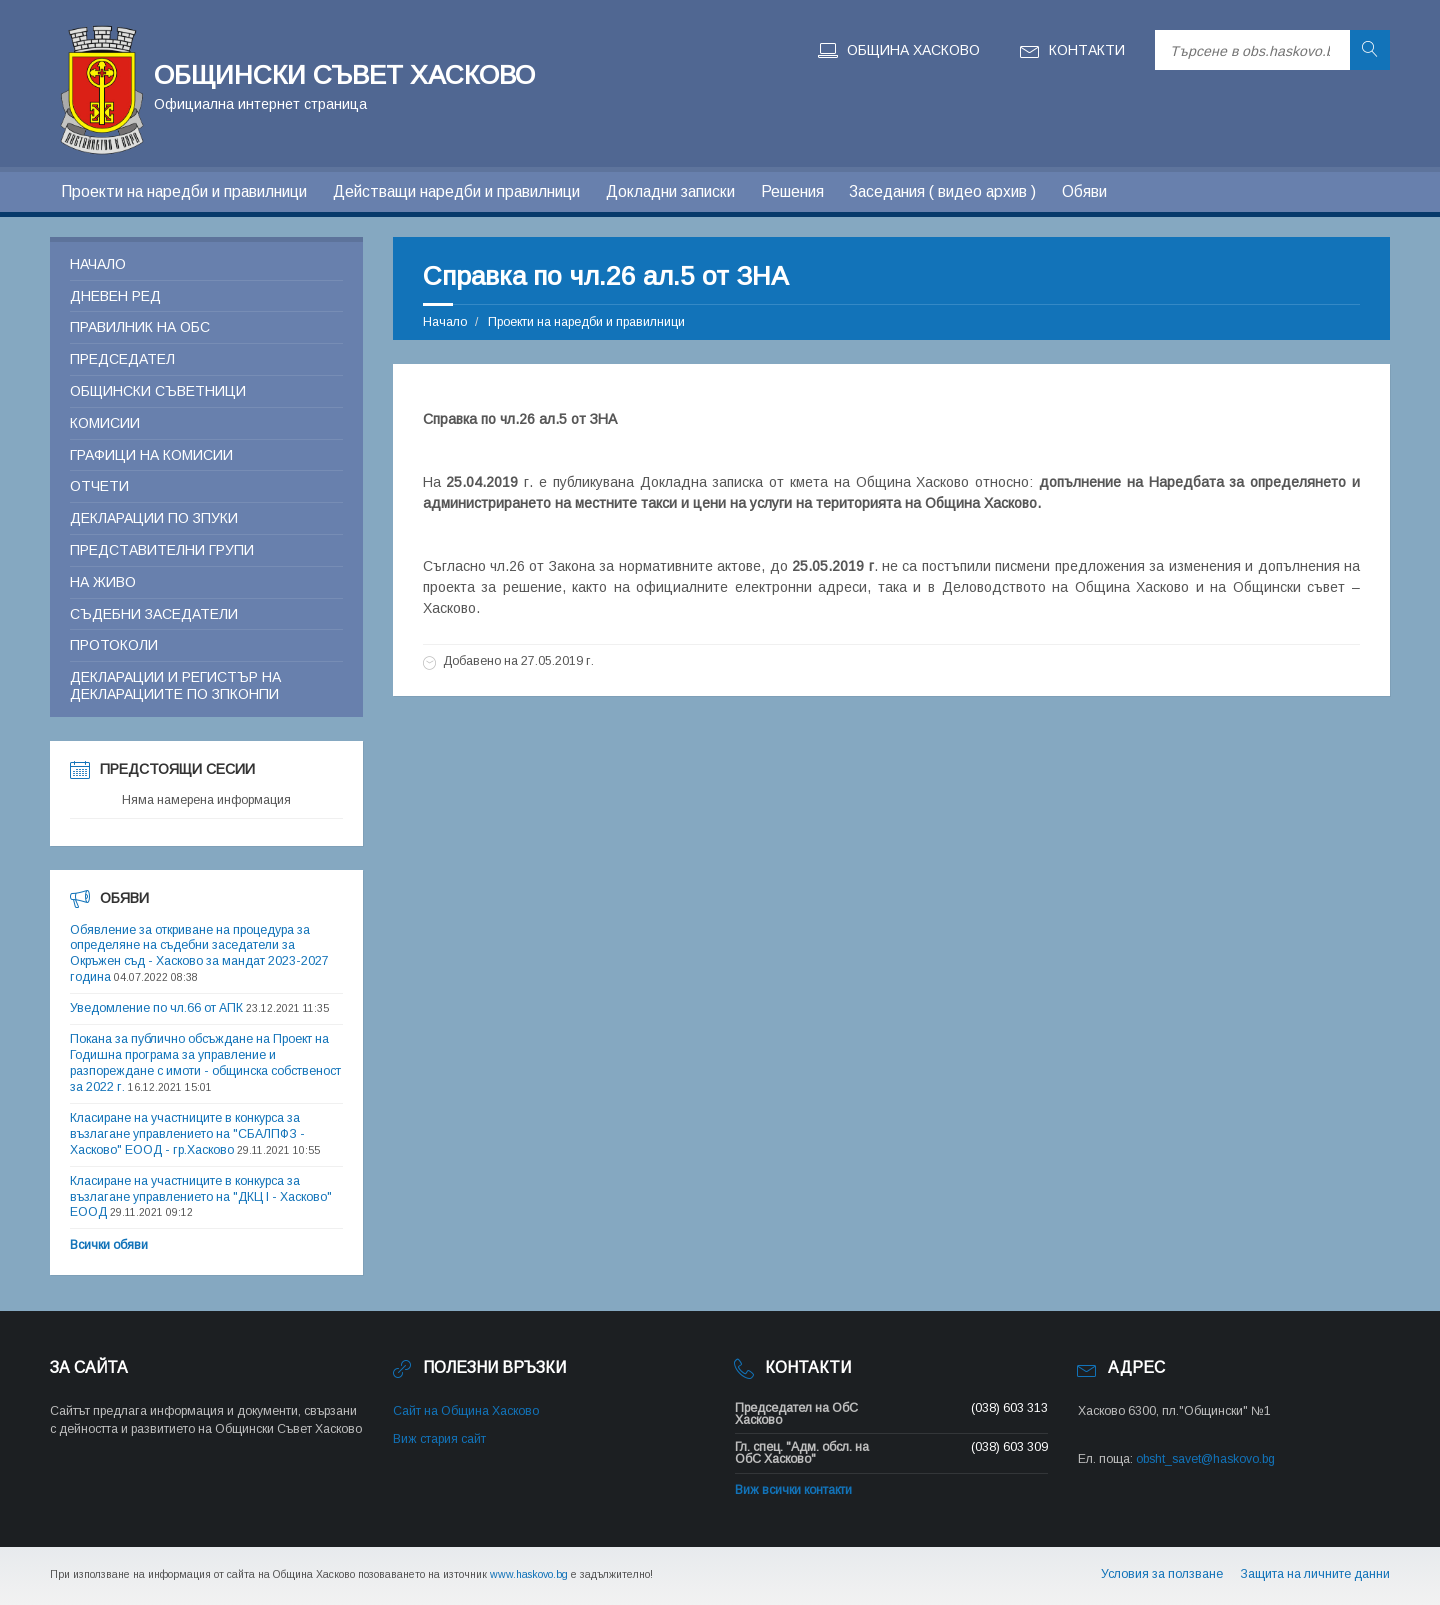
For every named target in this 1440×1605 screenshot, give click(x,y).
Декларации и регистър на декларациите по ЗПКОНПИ (175, 685)
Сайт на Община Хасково (466, 1411)
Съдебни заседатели (154, 614)
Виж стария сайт (439, 1439)
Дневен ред (115, 296)
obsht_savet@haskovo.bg (1205, 1459)
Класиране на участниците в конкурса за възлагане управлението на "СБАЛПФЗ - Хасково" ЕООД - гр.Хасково (187, 1134)
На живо (103, 582)
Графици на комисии (151, 455)
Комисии (105, 423)
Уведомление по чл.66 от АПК (156, 1008)
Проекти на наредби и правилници (184, 191)
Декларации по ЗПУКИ (154, 518)
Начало (445, 322)
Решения (792, 191)
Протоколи (114, 645)
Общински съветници (158, 391)
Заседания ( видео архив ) (942, 191)
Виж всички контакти (793, 1490)
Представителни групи (162, 550)
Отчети (99, 486)
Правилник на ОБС (140, 327)
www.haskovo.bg (529, 1574)
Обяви (1084, 191)
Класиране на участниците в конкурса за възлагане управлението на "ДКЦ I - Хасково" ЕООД (201, 1197)
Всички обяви (109, 1245)
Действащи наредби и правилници (456, 191)
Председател (122, 359)
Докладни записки (670, 191)
